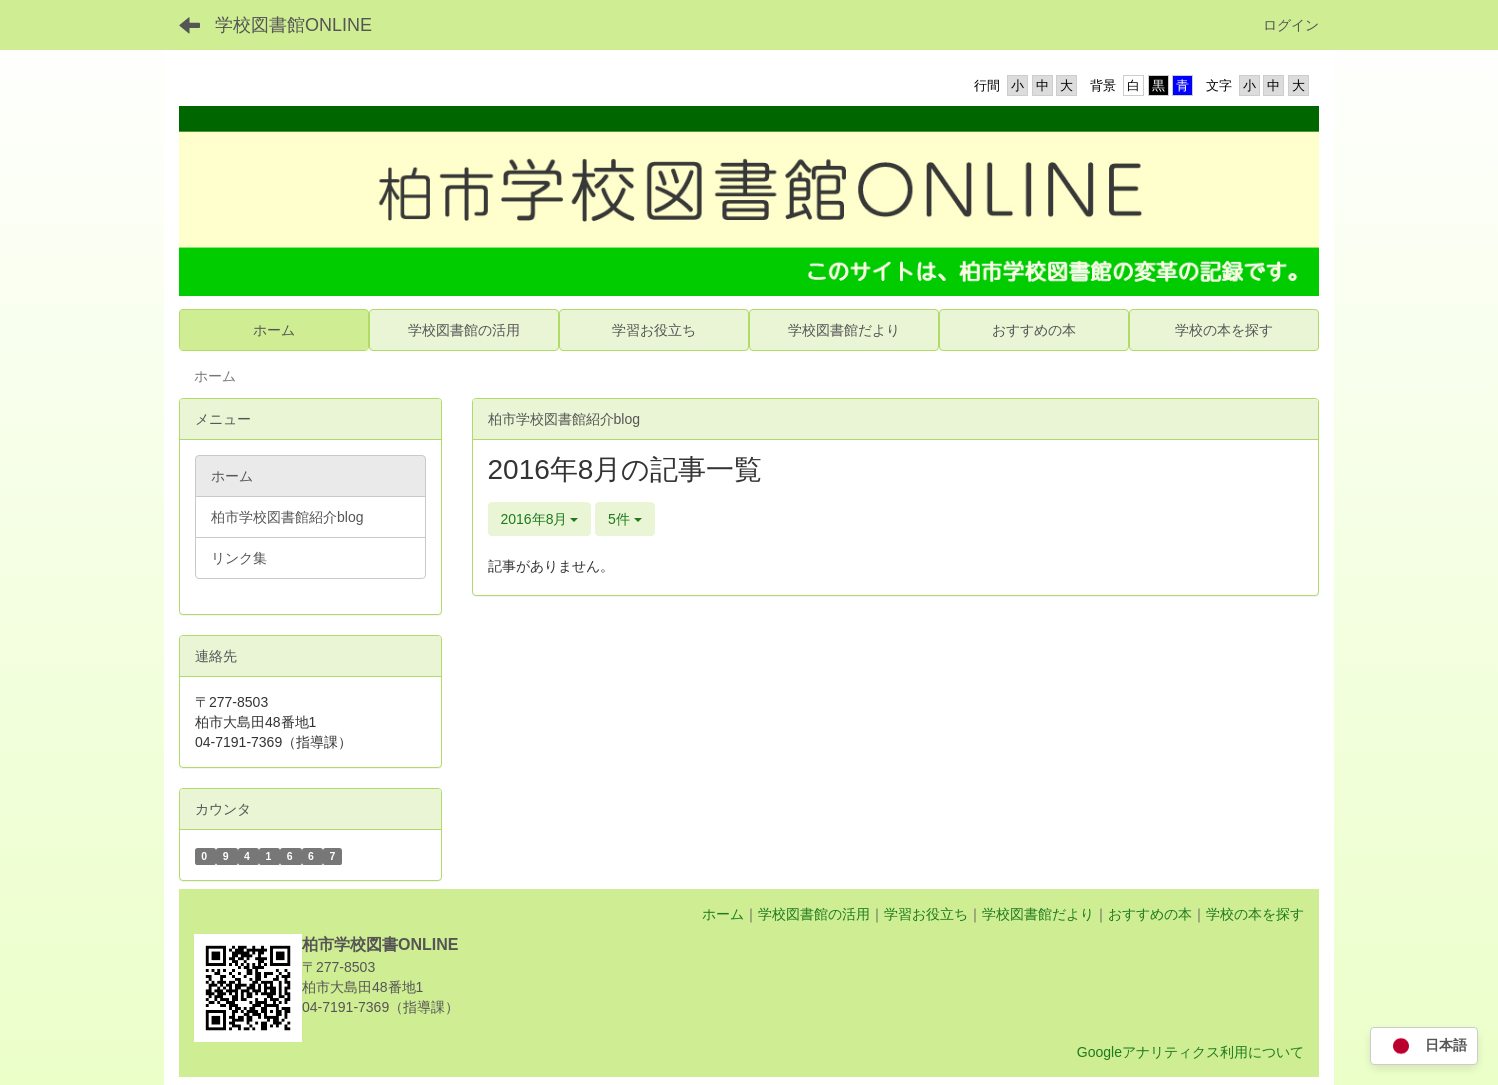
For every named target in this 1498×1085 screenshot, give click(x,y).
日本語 (1424, 1046)
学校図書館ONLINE (293, 25)
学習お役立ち (926, 914)
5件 (625, 519)
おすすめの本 (1150, 914)
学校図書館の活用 (814, 914)
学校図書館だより (1038, 914)
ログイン (1291, 25)
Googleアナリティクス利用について (1190, 1052)
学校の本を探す (1255, 914)
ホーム (723, 914)
